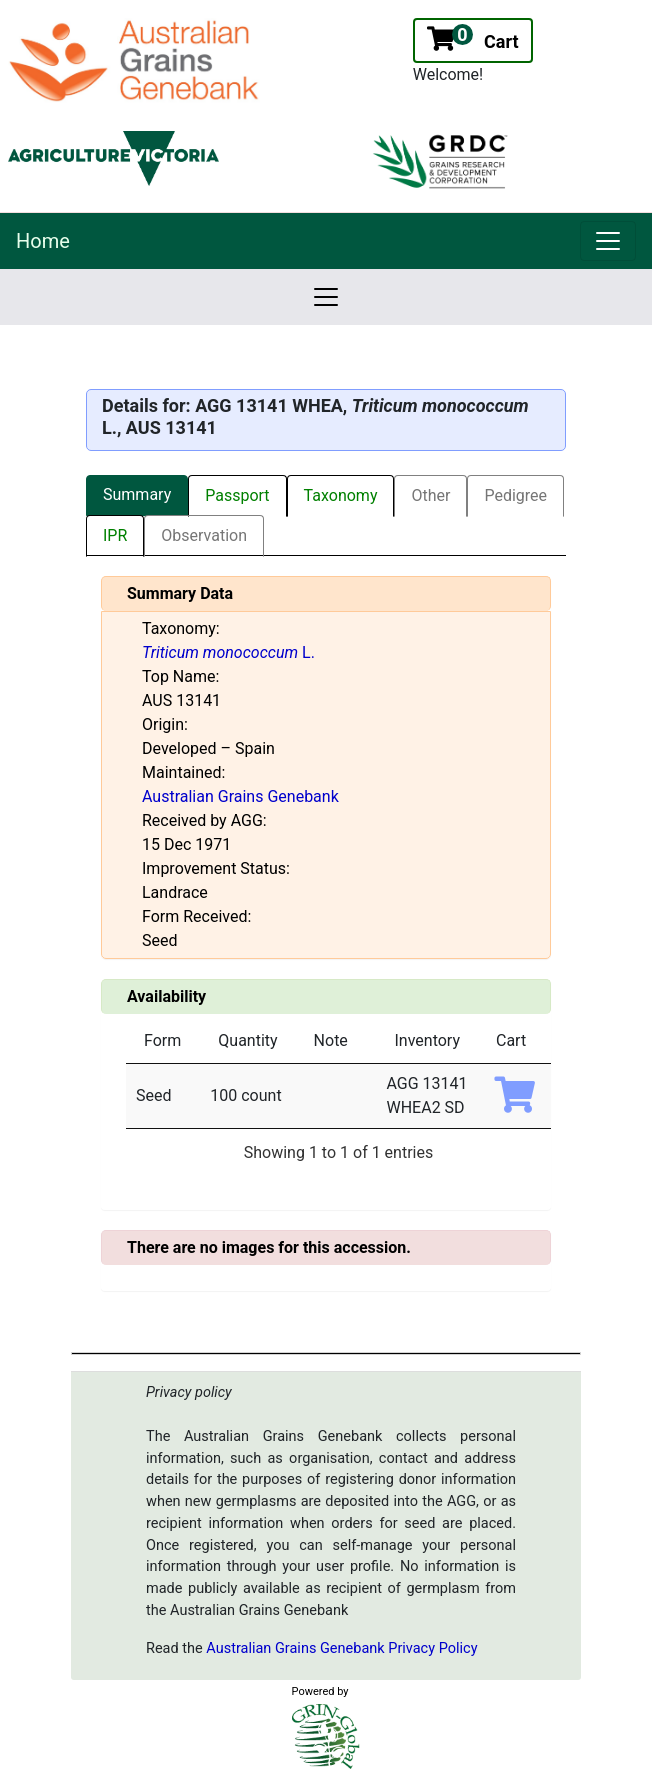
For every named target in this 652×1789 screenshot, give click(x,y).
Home (43, 241)
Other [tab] (430, 495)
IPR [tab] (115, 535)
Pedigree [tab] (515, 495)
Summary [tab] (137, 494)
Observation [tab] (204, 535)
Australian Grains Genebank (240, 796)
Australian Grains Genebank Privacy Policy (341, 1648)
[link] (608, 241)
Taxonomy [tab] (341, 495)
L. (228, 652)
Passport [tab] (237, 495)
